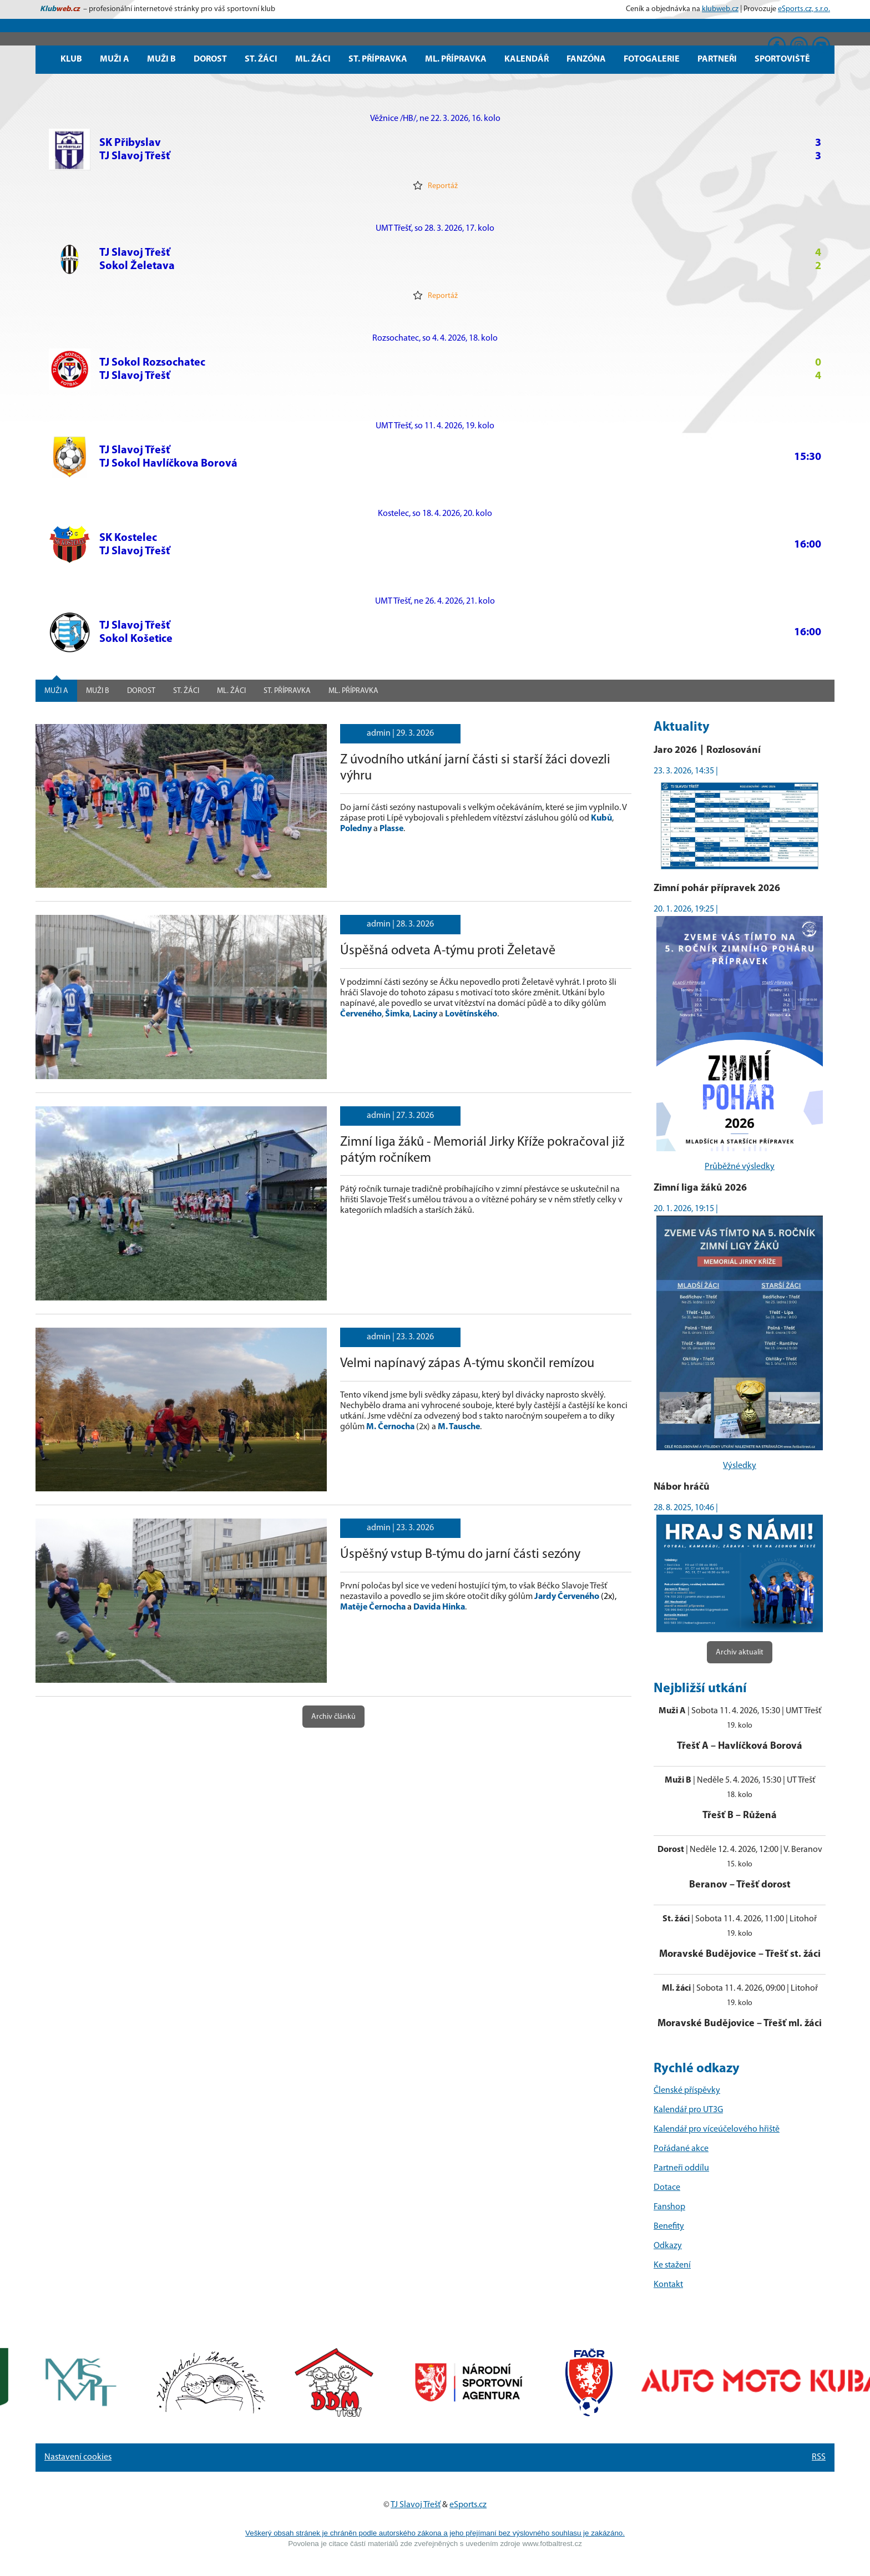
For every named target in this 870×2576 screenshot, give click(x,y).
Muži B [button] (161, 59)
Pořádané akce (681, 2148)
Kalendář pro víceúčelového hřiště (717, 2129)
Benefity (669, 2226)
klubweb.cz (720, 9)
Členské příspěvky (687, 2090)
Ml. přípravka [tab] (353, 691)
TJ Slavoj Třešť (416, 2505)
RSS (819, 2457)
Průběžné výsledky (740, 1166)
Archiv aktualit (739, 1652)
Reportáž (435, 185)
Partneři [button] (717, 59)
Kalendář (526, 59)
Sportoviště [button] (782, 59)
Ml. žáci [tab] (231, 691)
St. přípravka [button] (377, 59)
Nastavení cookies (78, 2457)
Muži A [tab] (56, 691)
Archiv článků (333, 1717)
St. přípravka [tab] (287, 691)
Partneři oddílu (681, 2168)
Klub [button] (71, 59)
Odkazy (668, 2245)
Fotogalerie (652, 59)
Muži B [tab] (97, 691)
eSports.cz (468, 2505)
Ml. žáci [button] (313, 59)
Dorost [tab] (141, 691)
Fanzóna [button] (586, 59)
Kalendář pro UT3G (688, 2110)
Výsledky (739, 1465)
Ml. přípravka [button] (456, 59)
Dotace (667, 2187)
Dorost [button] (210, 59)
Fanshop (669, 2207)
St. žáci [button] (261, 59)
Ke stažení (672, 2265)
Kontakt (668, 2284)
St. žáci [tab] (186, 691)
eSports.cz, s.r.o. (804, 9)
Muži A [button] (114, 59)
